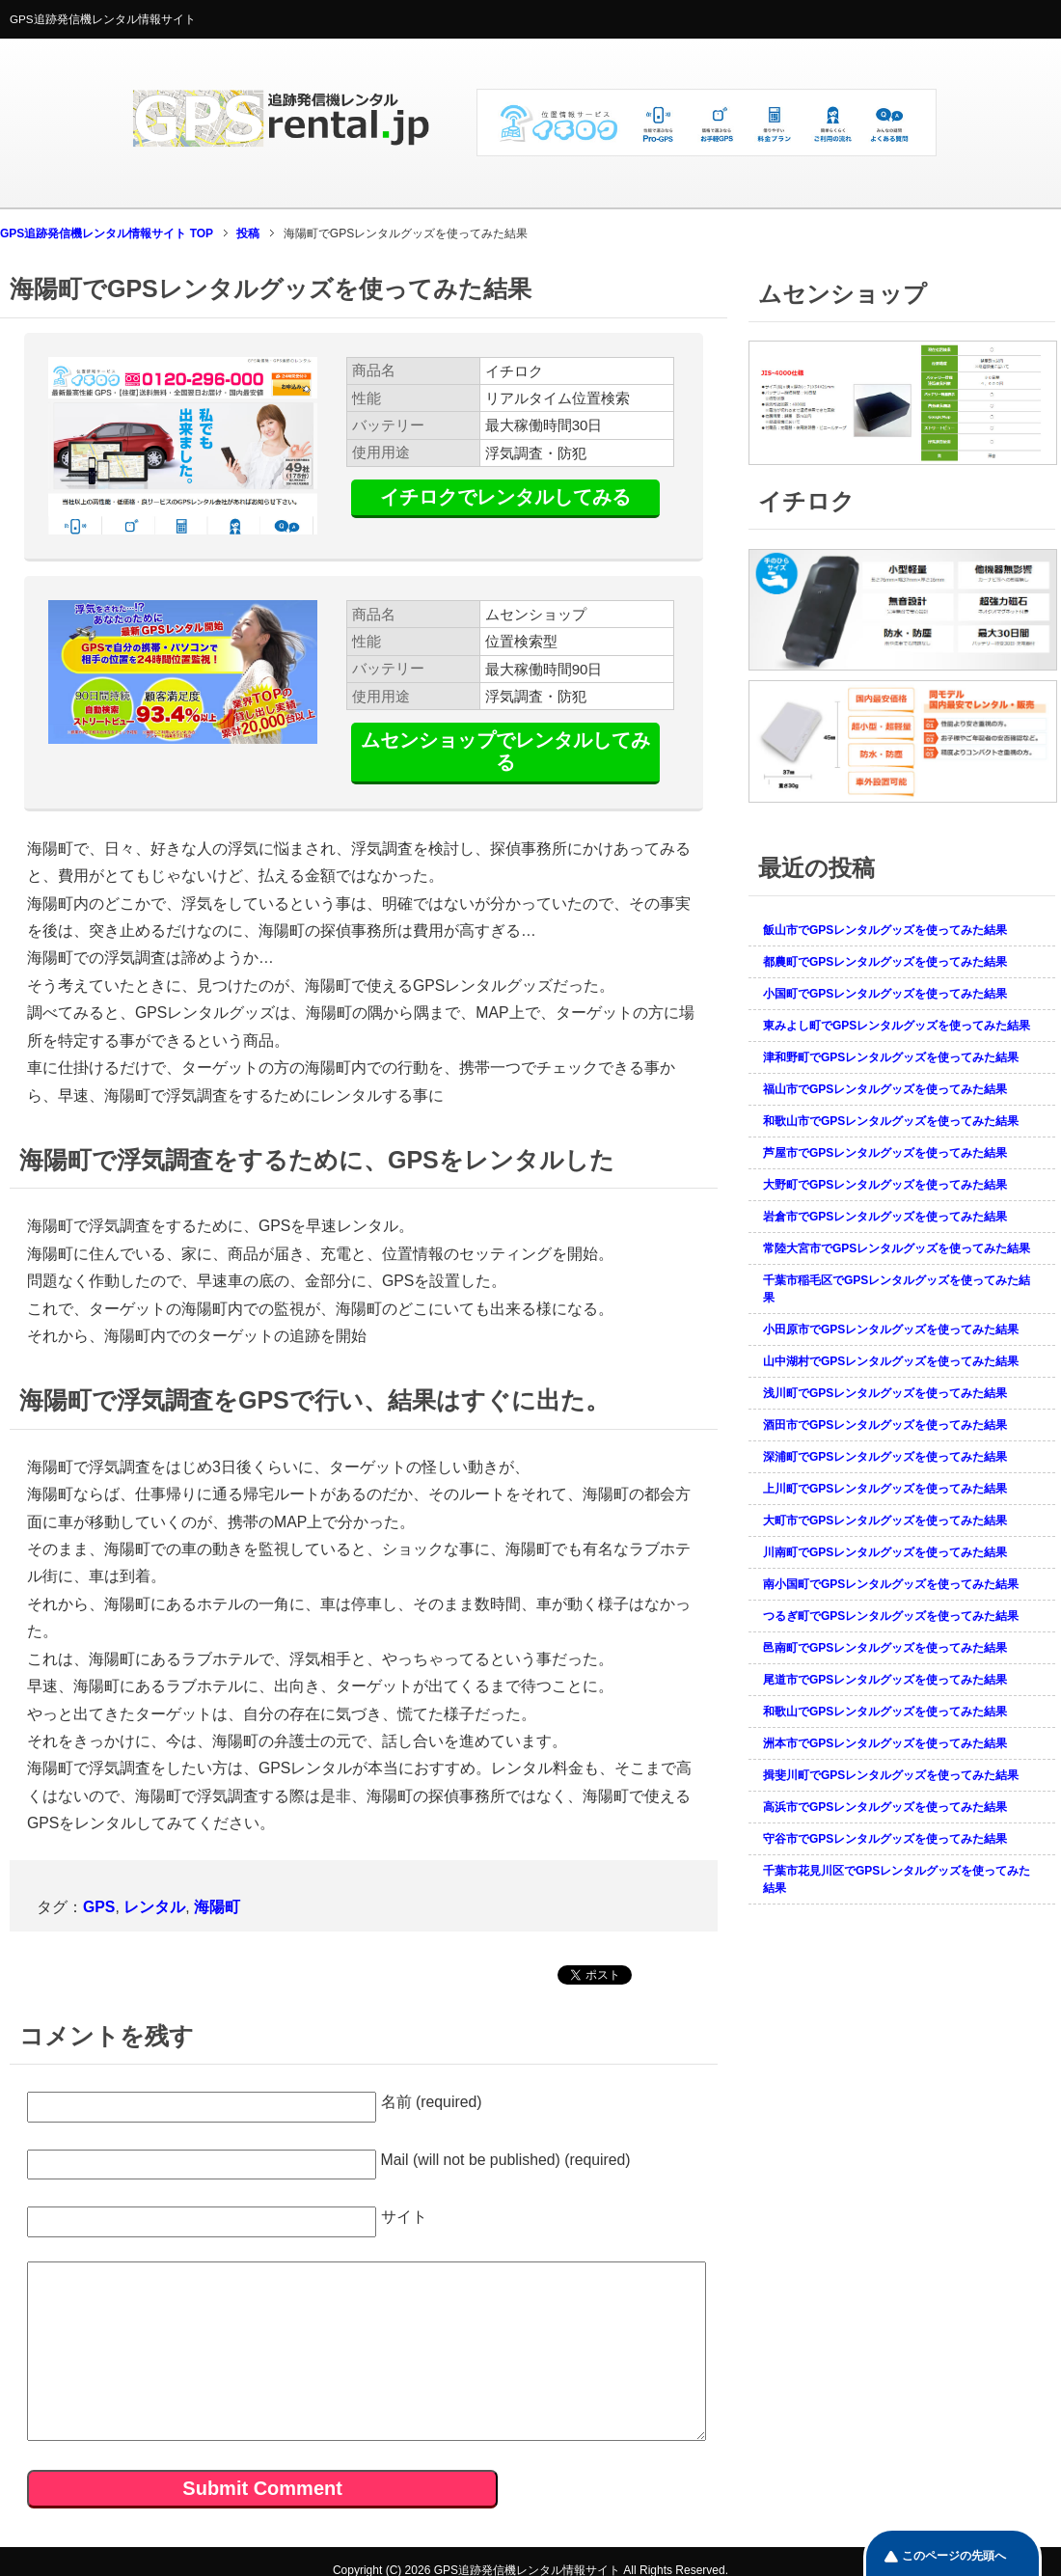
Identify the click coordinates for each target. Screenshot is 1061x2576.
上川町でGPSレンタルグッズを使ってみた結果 (885, 1488)
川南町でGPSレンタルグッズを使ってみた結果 (885, 1552)
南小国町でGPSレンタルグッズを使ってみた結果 (891, 1584)
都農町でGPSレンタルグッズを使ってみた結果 (885, 962)
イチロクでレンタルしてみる (505, 496)
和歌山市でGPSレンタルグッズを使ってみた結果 (891, 1121)
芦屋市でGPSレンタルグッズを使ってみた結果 (885, 1153)
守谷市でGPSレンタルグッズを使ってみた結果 (885, 1839)
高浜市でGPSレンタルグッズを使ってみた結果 (885, 1807)
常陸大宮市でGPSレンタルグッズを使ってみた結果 (896, 1248)
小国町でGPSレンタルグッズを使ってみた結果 (885, 993)
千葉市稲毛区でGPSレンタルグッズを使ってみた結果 (896, 1289)
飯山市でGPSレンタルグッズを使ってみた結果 (885, 930)
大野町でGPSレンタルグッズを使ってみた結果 (885, 1185)
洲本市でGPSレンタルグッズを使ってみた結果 (885, 1743)
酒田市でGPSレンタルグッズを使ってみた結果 (885, 1425)
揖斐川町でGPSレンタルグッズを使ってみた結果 (891, 1775)
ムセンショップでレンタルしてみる (505, 751)
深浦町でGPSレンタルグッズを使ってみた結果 (885, 1457)
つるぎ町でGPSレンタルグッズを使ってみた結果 (891, 1616)
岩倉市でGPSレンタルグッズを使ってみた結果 (885, 1216)
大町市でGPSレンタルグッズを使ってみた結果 (885, 1520)
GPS (99, 1907)
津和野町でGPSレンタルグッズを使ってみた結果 (891, 1057)
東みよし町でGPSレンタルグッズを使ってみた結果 (896, 1025)
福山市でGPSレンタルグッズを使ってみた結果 (885, 1089)
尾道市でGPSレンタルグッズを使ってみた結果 (885, 1679)
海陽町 (217, 1907)
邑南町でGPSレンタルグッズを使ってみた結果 (885, 1648)
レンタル (154, 1907)
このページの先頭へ (954, 2555)
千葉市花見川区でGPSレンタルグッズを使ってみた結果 (896, 1879)
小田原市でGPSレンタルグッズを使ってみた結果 (891, 1329)
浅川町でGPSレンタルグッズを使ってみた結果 (885, 1393)
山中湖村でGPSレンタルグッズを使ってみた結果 (891, 1361)
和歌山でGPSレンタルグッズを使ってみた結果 (885, 1711)
